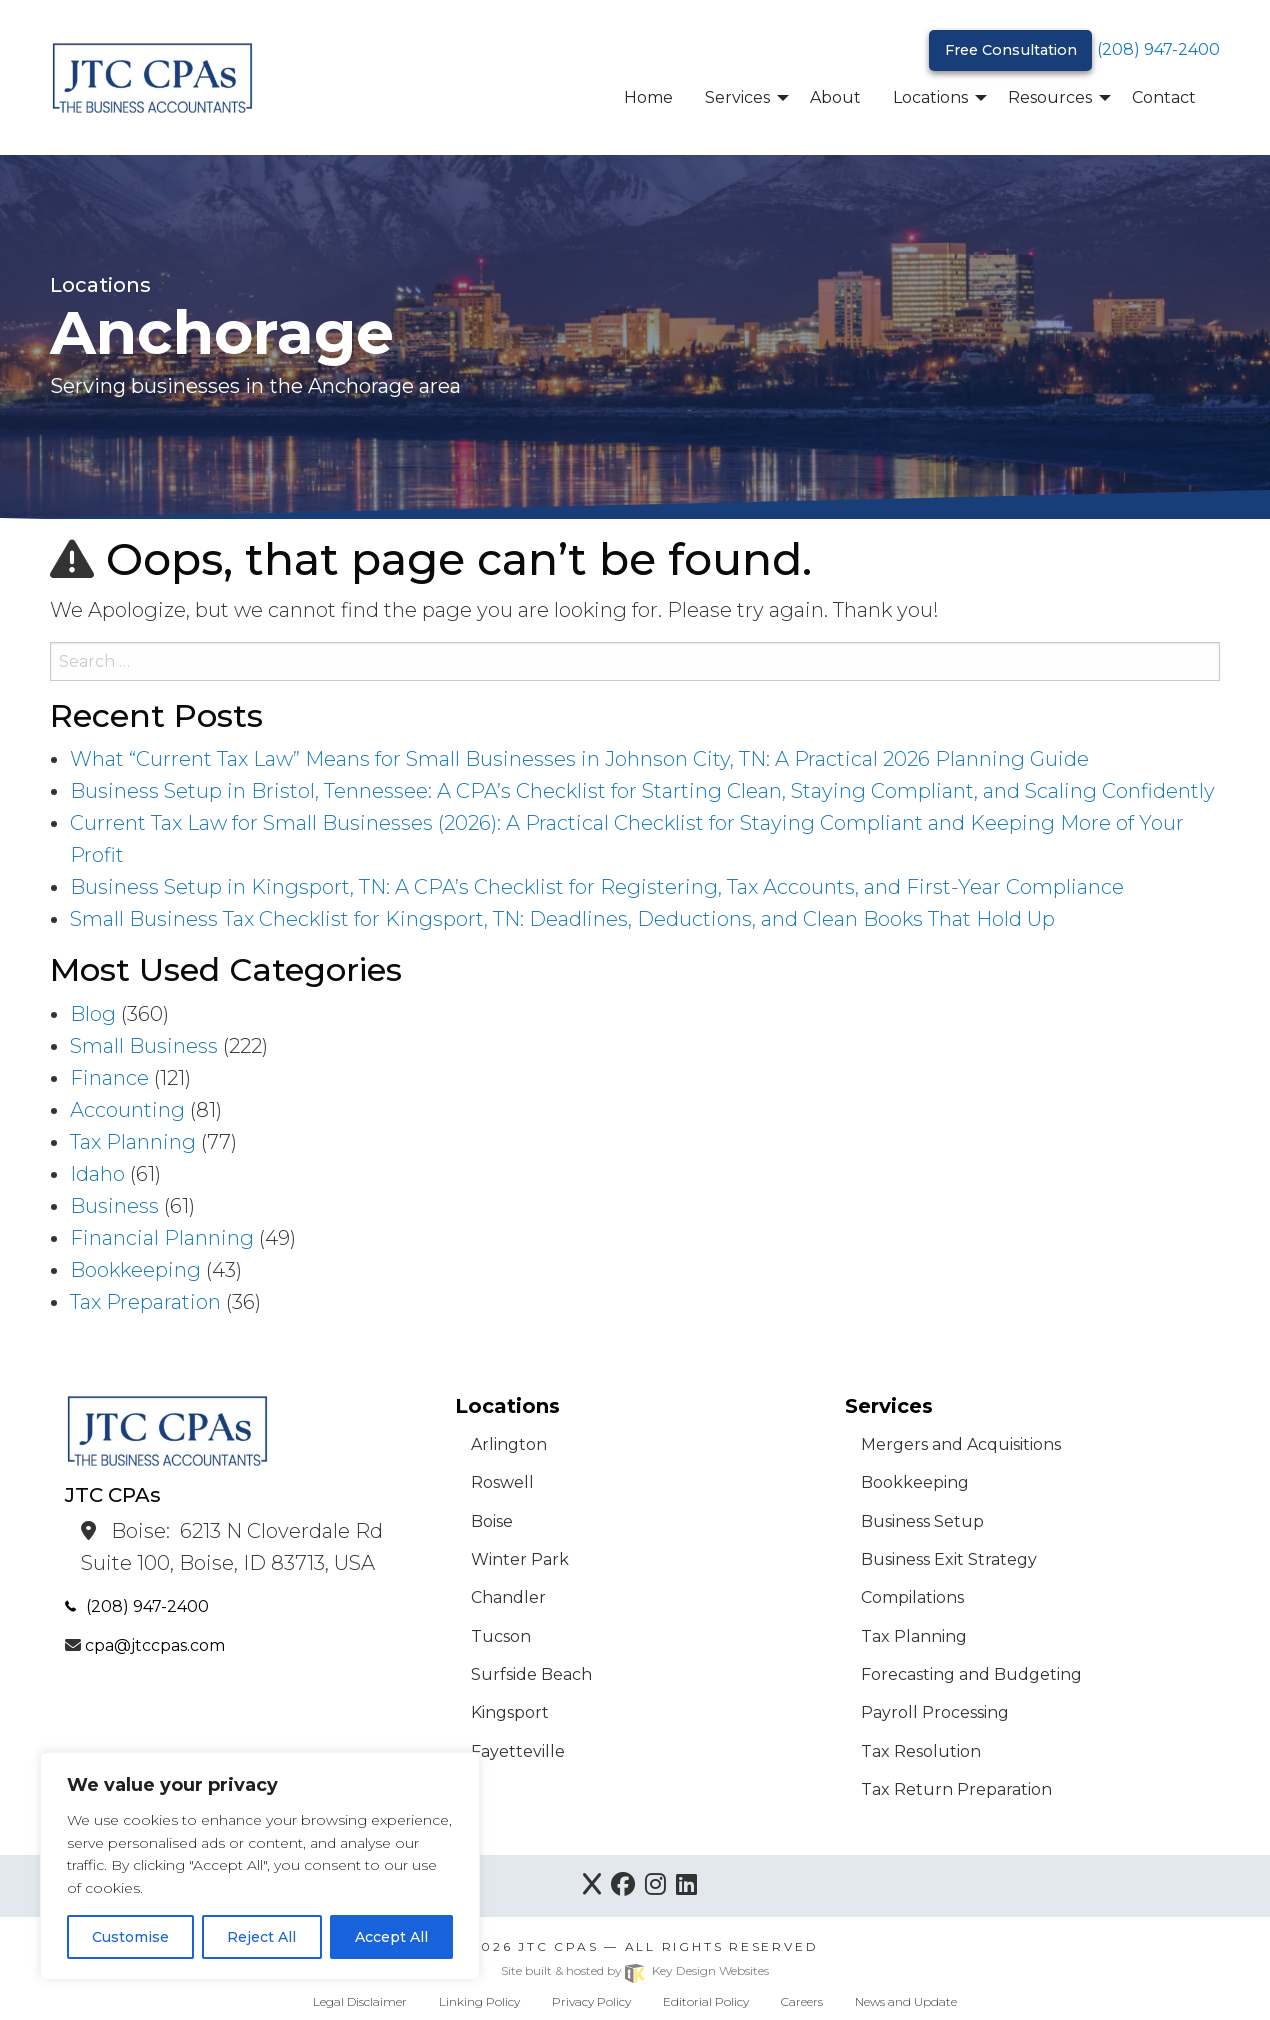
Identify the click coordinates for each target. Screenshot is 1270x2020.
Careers (802, 2001)
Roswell (502, 1482)
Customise (130, 1937)
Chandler (508, 1597)
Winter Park (520, 1559)
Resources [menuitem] (1050, 97)
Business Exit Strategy (949, 1559)
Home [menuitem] (648, 97)
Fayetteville (518, 1751)
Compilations (912, 1597)
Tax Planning (133, 1142)
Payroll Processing (935, 1712)
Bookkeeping (135, 1270)
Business (114, 1206)
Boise (492, 1521)
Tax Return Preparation (956, 1789)
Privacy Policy (591, 2001)
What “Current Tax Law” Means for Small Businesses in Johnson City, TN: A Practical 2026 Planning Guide (579, 759)
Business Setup (922, 1521)
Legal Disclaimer (360, 2001)
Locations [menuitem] (930, 97)
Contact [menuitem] (1164, 97)
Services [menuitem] (737, 97)
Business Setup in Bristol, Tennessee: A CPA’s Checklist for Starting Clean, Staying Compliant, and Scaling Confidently (642, 791)
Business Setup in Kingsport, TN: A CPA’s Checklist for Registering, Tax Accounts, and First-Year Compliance (597, 887)
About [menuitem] (835, 97)
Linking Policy (479, 2001)
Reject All (261, 1937)
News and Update (906, 2001)
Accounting (127, 1110)
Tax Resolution (921, 1751)
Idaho (97, 1174)
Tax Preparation (145, 1302)
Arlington (509, 1444)
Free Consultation (1011, 50)
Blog (93, 1014)
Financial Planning (162, 1238)
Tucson (501, 1636)
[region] (260, 1866)
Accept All (391, 1937)
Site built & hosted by (634, 1970)
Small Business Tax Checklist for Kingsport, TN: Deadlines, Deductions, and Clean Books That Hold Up (562, 919)
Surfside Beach (531, 1674)
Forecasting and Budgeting (971, 1674)
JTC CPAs (558, 1946)
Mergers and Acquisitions (961, 1444)
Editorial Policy (706, 2001)
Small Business (144, 1046)
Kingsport (510, 1712)
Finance (109, 1078)
